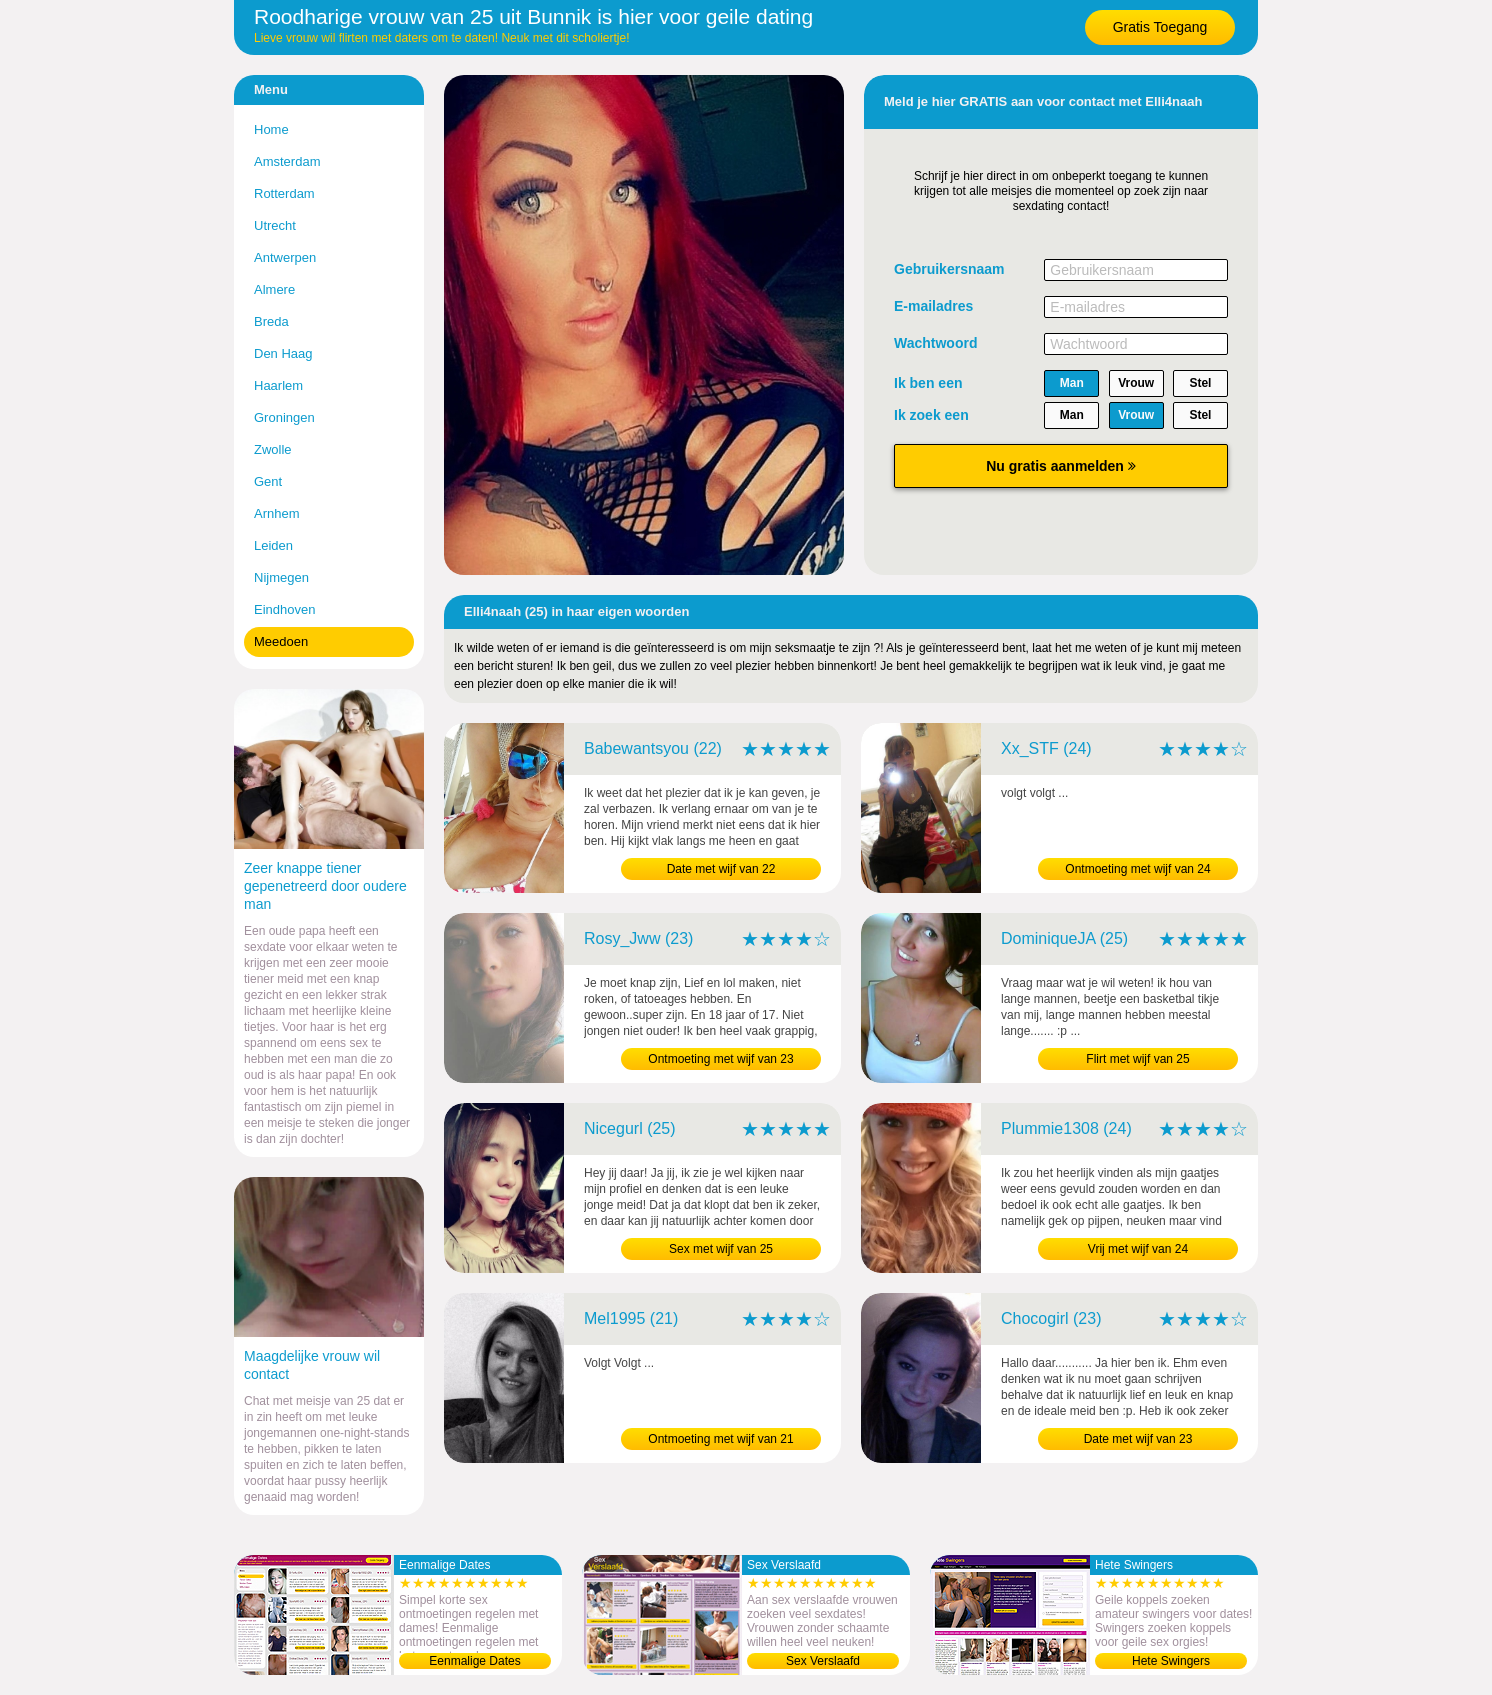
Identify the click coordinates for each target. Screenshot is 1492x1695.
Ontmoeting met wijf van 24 (1137, 869)
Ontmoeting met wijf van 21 (720, 1439)
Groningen (284, 417)
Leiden (273, 545)
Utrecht (275, 225)
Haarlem (278, 385)
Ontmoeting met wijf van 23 (720, 1059)
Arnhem (277, 513)
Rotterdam (284, 193)
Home (271, 129)
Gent (268, 481)
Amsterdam (287, 161)
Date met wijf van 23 (1138, 1439)
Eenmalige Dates (474, 1661)
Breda (271, 321)
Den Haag (283, 353)
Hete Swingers (1171, 1661)
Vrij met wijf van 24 (1138, 1249)
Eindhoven (284, 609)
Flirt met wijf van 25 (1137, 1059)
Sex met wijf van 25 (721, 1249)
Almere (274, 289)
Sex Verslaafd (823, 1661)
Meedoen (281, 641)
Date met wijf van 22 (721, 869)
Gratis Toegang (1160, 27)
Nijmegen (281, 577)
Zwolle (273, 449)
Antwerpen (285, 257)
